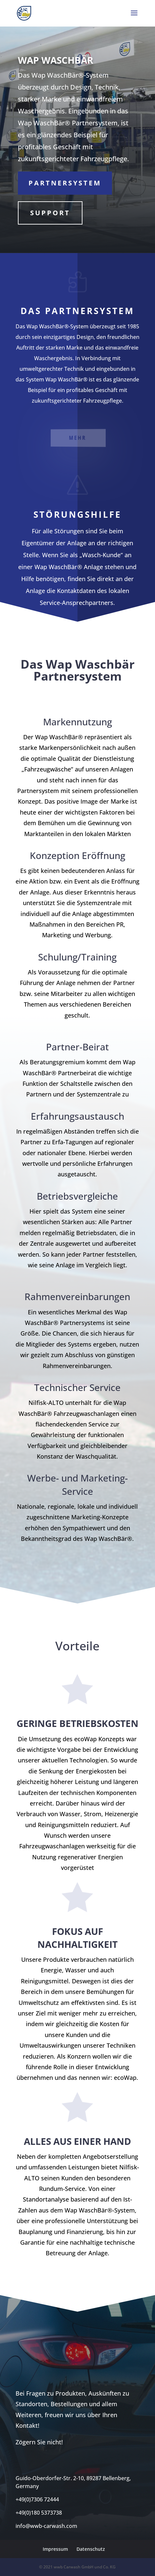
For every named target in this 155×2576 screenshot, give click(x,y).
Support (50, 212)
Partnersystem (64, 182)
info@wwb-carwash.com (46, 2526)
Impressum (55, 2549)
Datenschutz (91, 2549)
